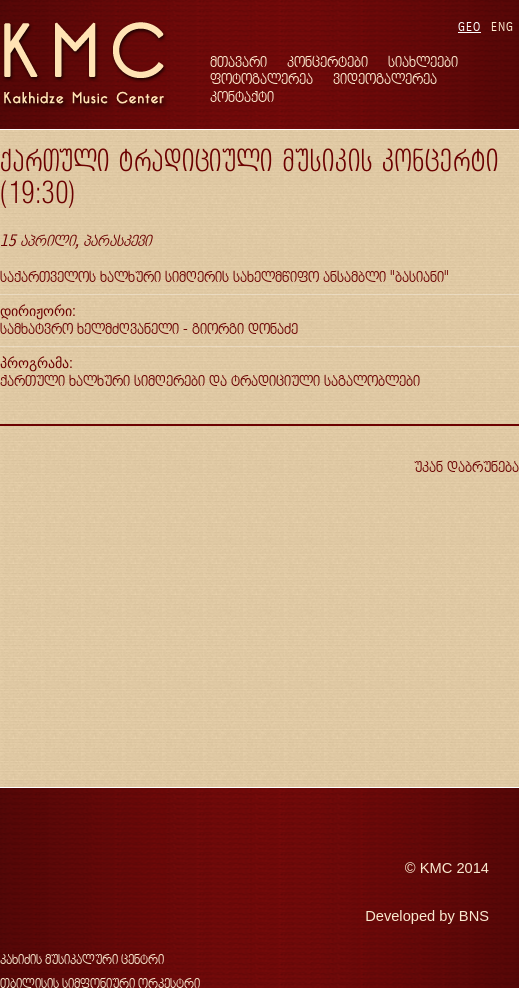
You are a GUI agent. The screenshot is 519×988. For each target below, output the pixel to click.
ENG (502, 26)
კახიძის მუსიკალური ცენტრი (82, 959)
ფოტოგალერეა (261, 78)
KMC (436, 868)
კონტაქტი (242, 96)
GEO (469, 26)
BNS (474, 916)
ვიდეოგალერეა (385, 78)
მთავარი (238, 61)
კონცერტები (327, 61)
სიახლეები (423, 61)
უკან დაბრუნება (466, 466)
